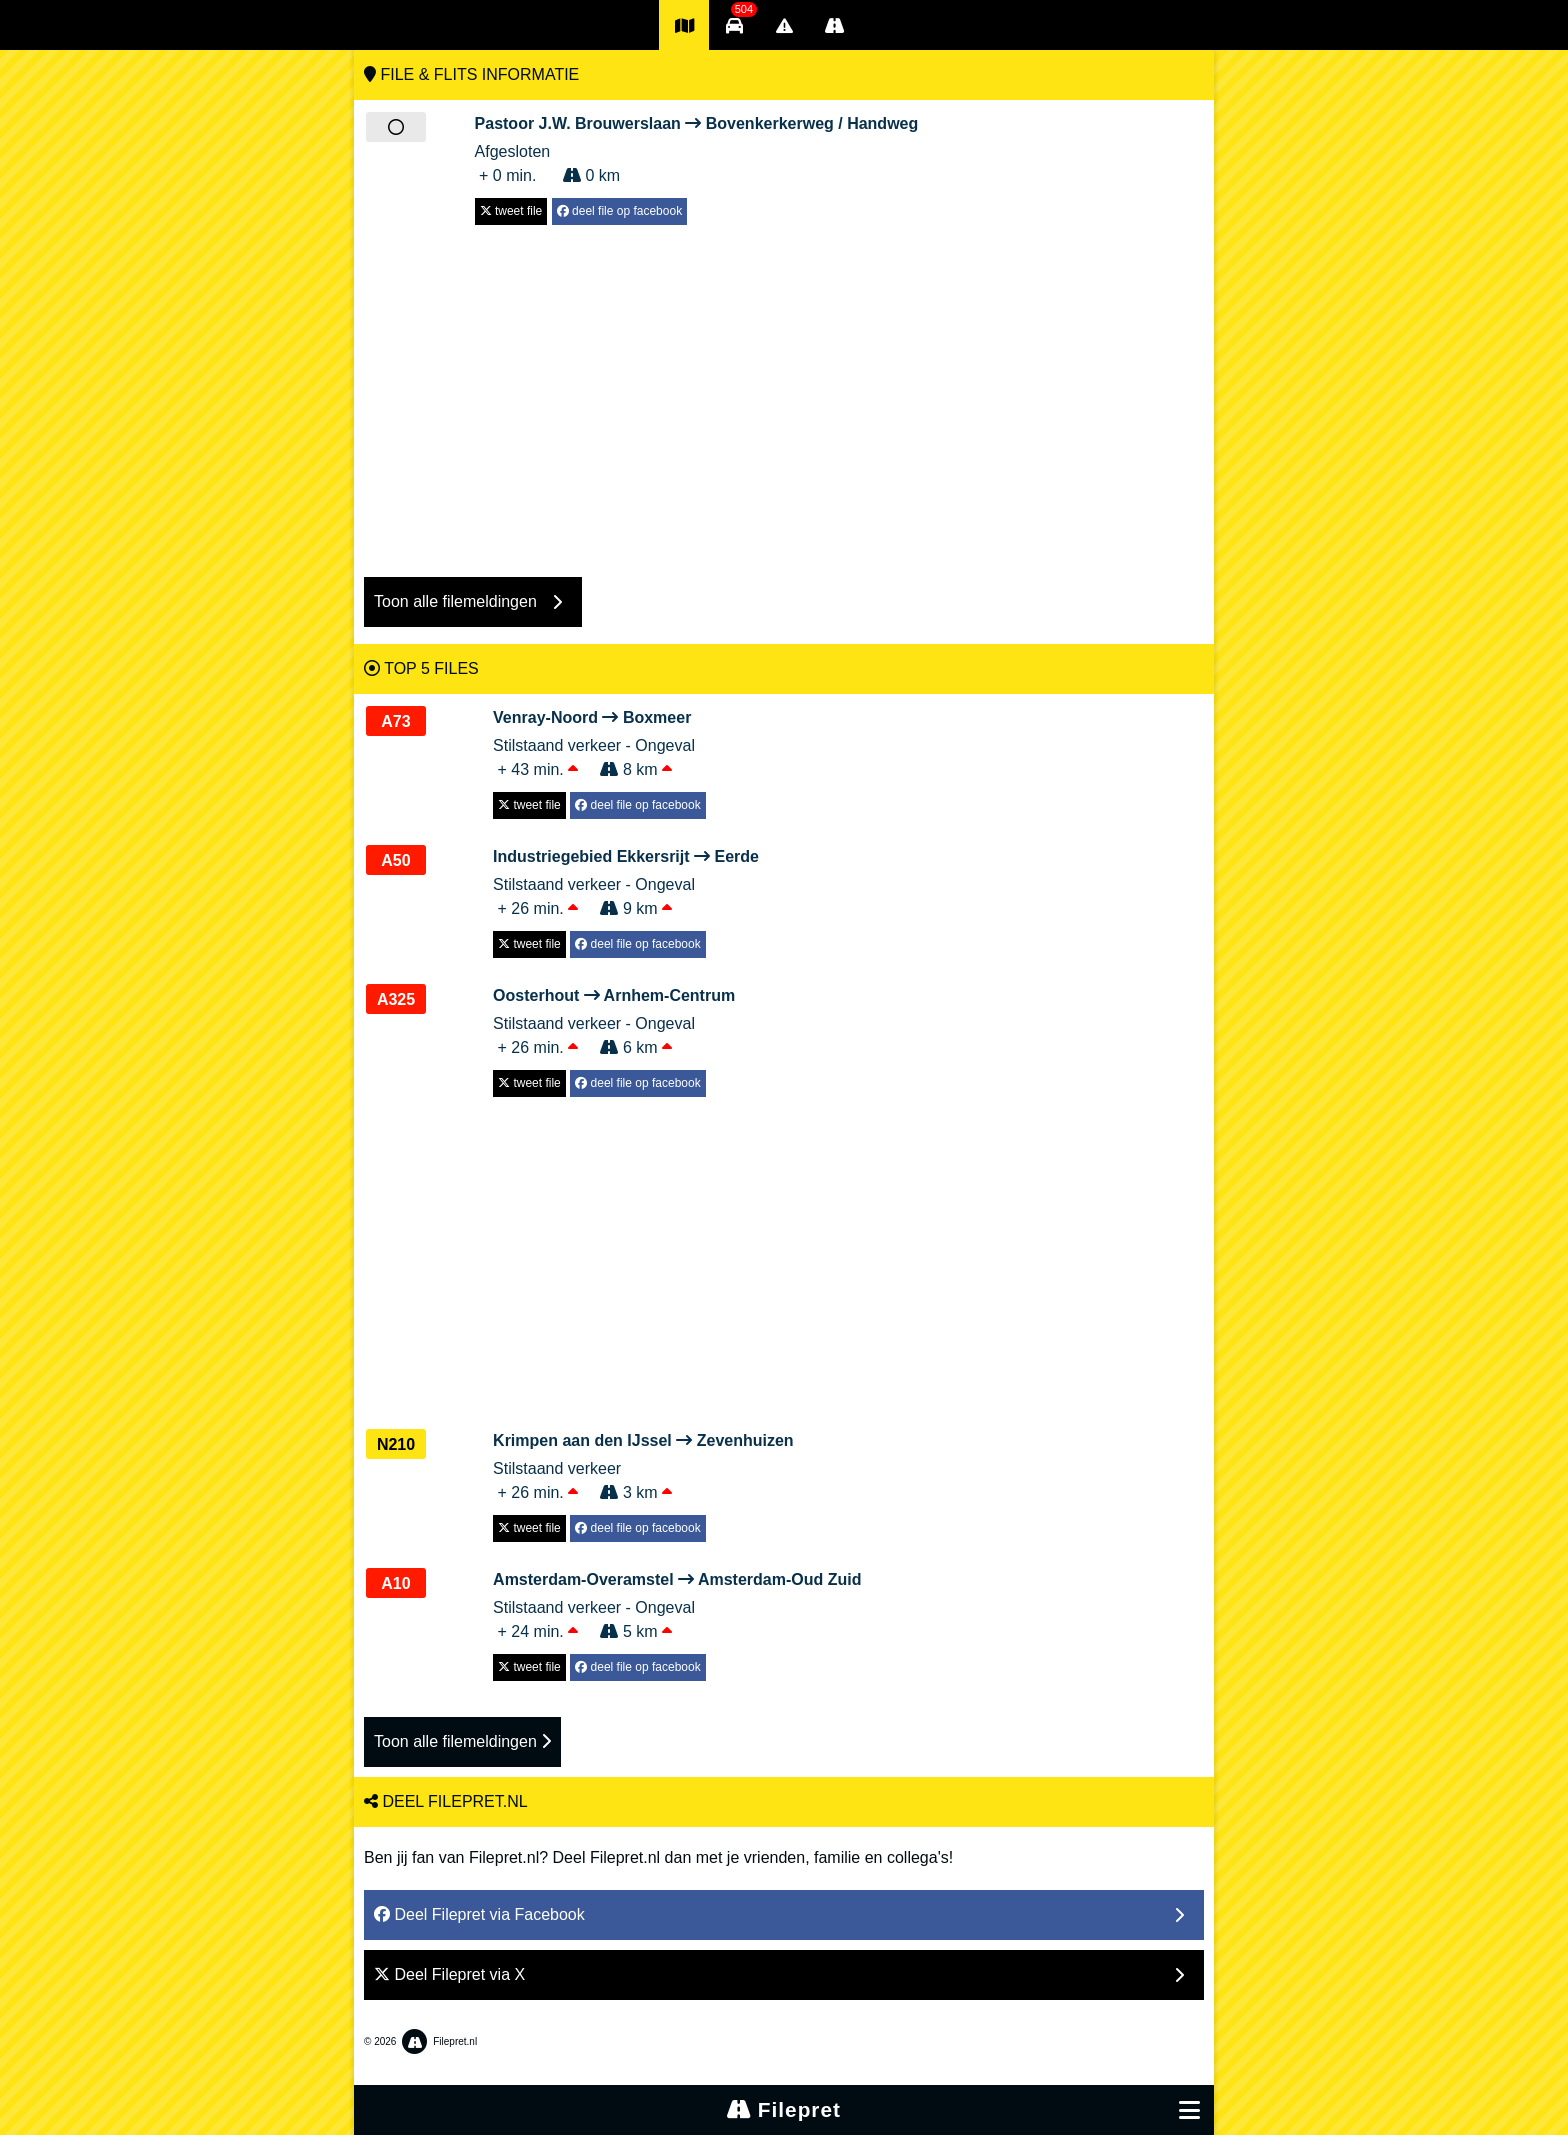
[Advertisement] (784, 391)
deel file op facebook (619, 211)
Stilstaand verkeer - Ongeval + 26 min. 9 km (626, 881)
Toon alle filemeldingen (462, 1741)
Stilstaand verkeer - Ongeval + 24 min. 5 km (677, 1604)
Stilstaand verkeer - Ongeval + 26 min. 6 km (614, 1020)
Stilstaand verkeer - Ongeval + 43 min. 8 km (599, 742)
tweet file (511, 211)
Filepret (784, 2109)
